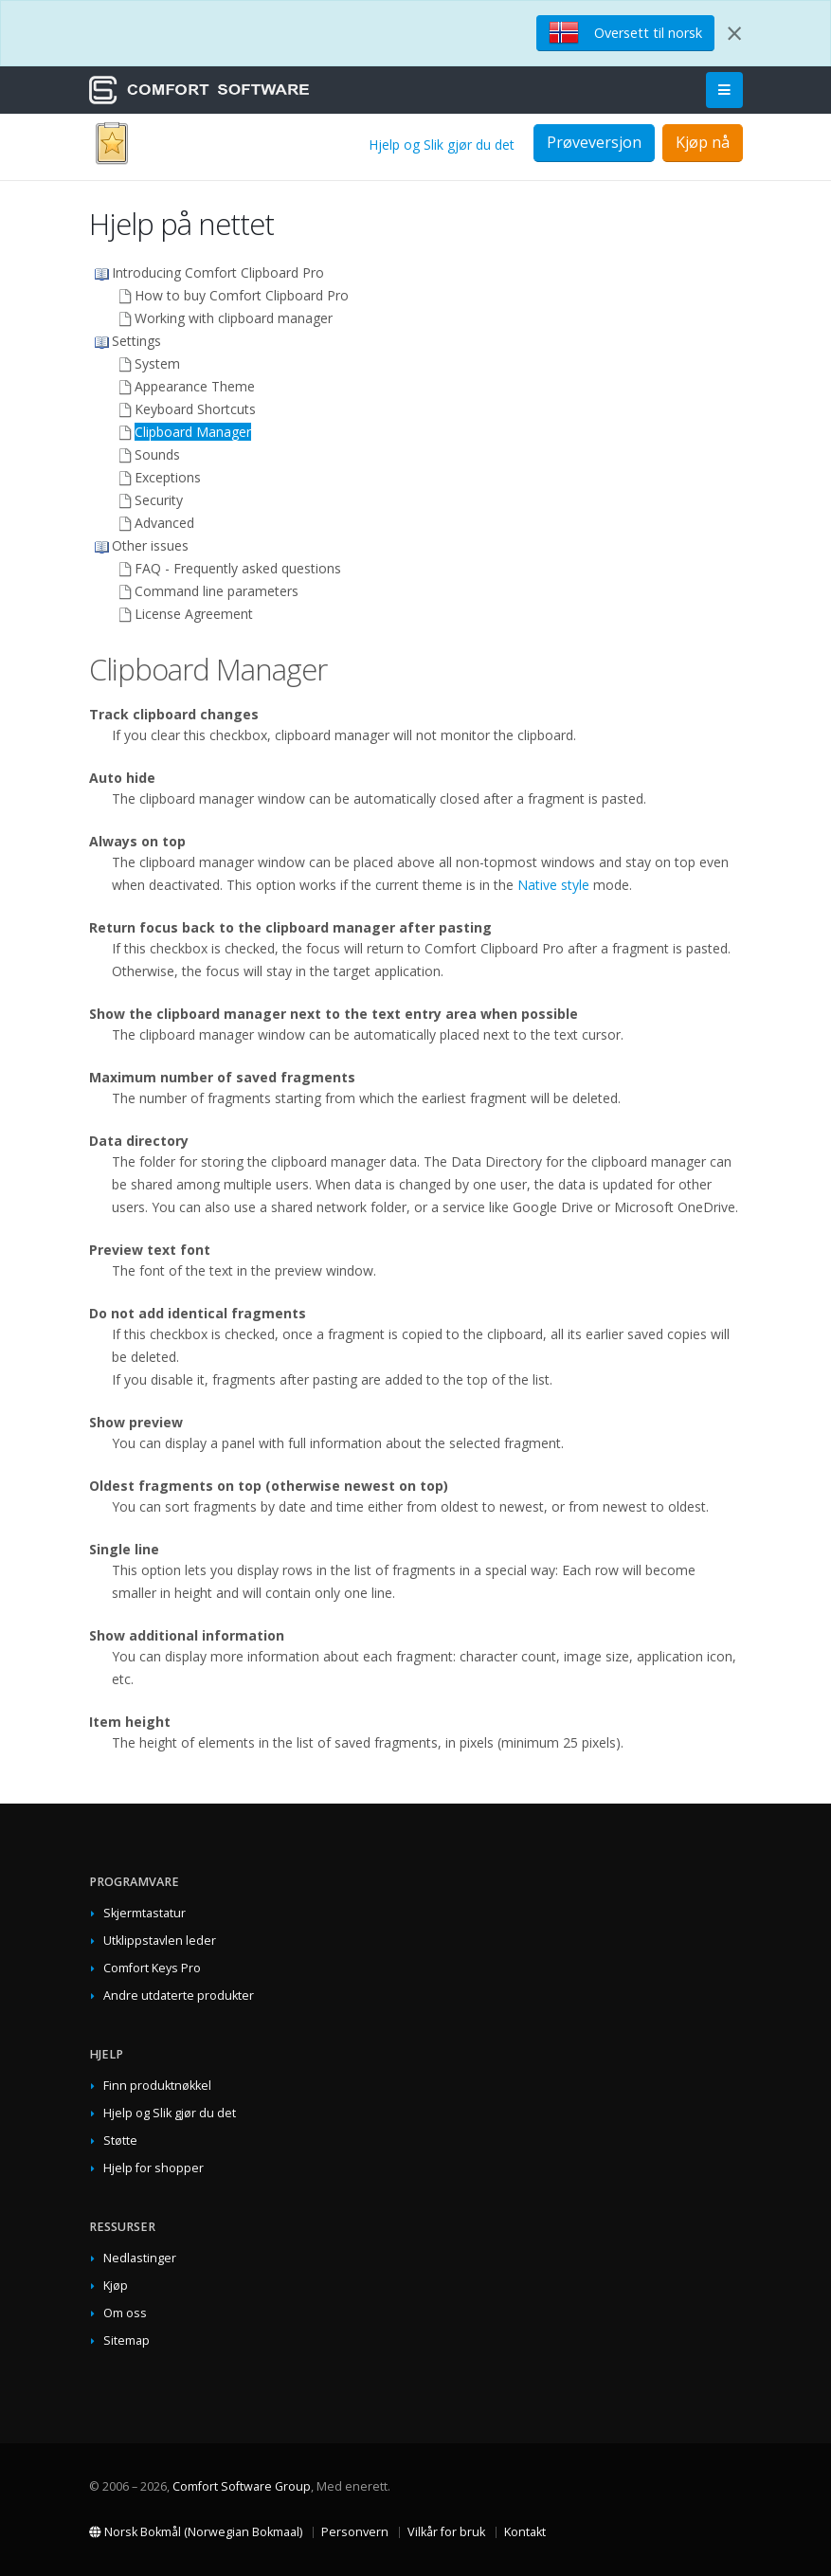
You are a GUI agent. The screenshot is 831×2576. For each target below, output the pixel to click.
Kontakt (525, 2532)
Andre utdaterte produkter (178, 1995)
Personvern (354, 2532)
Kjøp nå (703, 142)
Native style (553, 885)
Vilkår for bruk (446, 2532)
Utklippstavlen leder (159, 1940)
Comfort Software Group (241, 2486)
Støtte (120, 2140)
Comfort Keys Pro (152, 1968)
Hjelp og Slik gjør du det (442, 145)
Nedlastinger (139, 2258)
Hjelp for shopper (153, 2168)
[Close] (734, 33)
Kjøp (115, 2285)
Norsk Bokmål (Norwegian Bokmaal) (195, 2532)
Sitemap (126, 2340)
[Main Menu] (724, 90)
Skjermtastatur (144, 1913)
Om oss (125, 2313)
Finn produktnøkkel (157, 2085)
